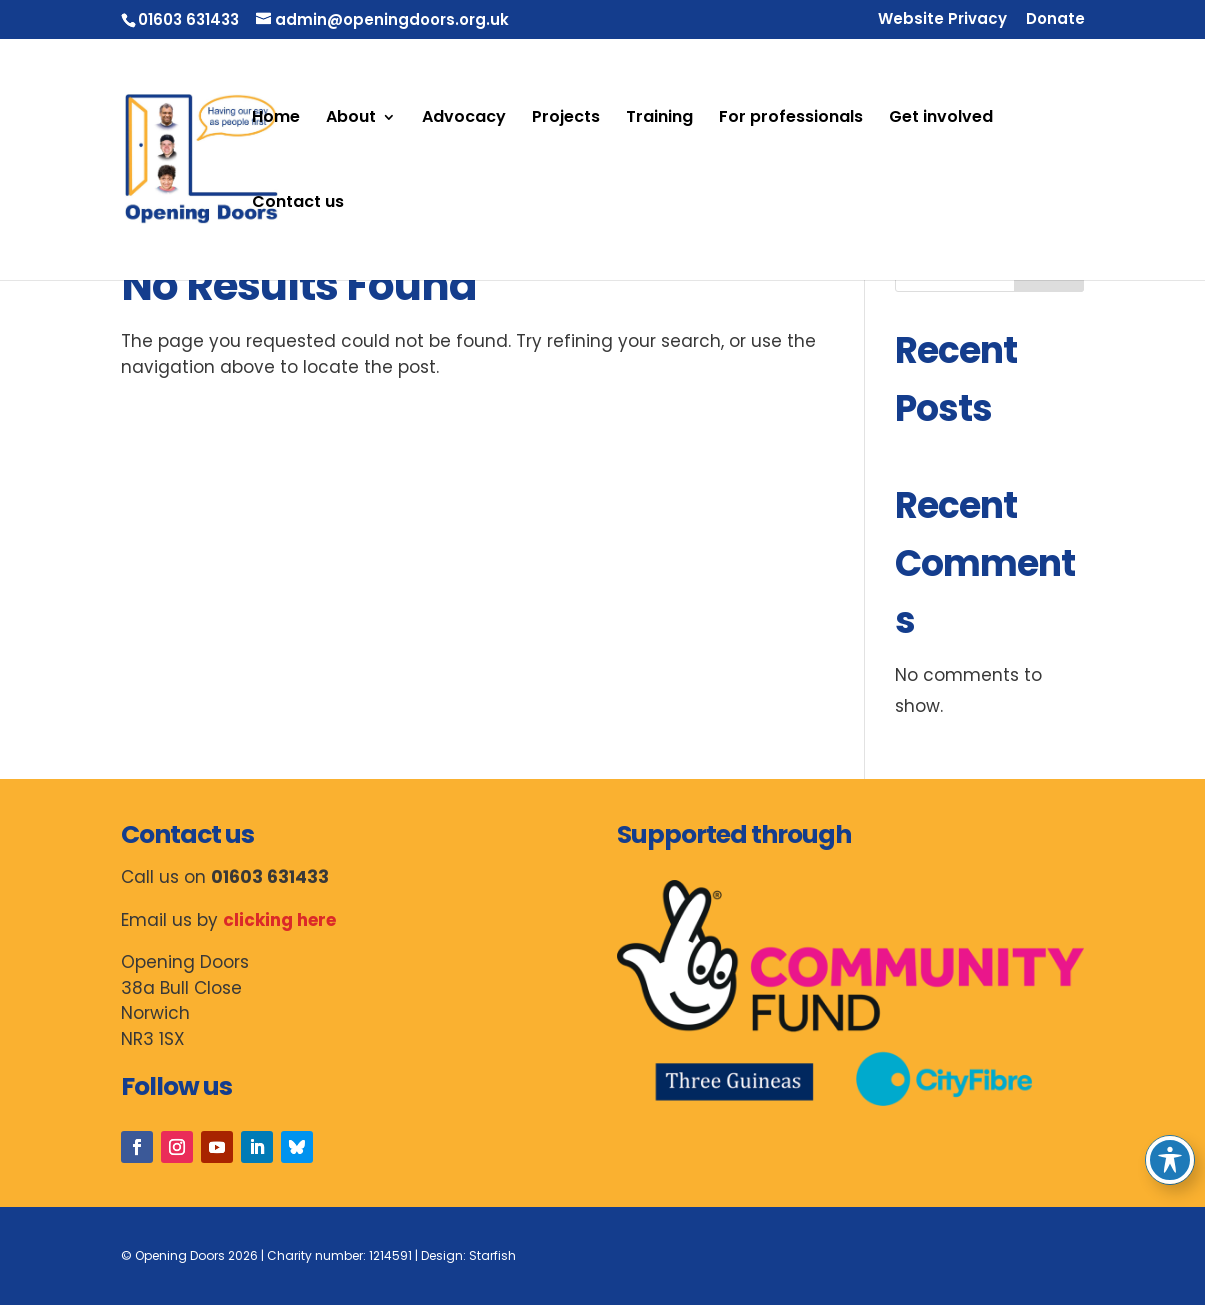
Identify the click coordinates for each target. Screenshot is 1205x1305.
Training (659, 119)
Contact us (298, 204)
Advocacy (464, 119)
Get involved (941, 119)
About (351, 119)
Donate (1055, 20)
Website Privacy (942, 20)
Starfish (492, 1255)
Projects (566, 119)
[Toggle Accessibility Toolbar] (1170, 1160)
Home (276, 119)
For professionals (791, 119)
